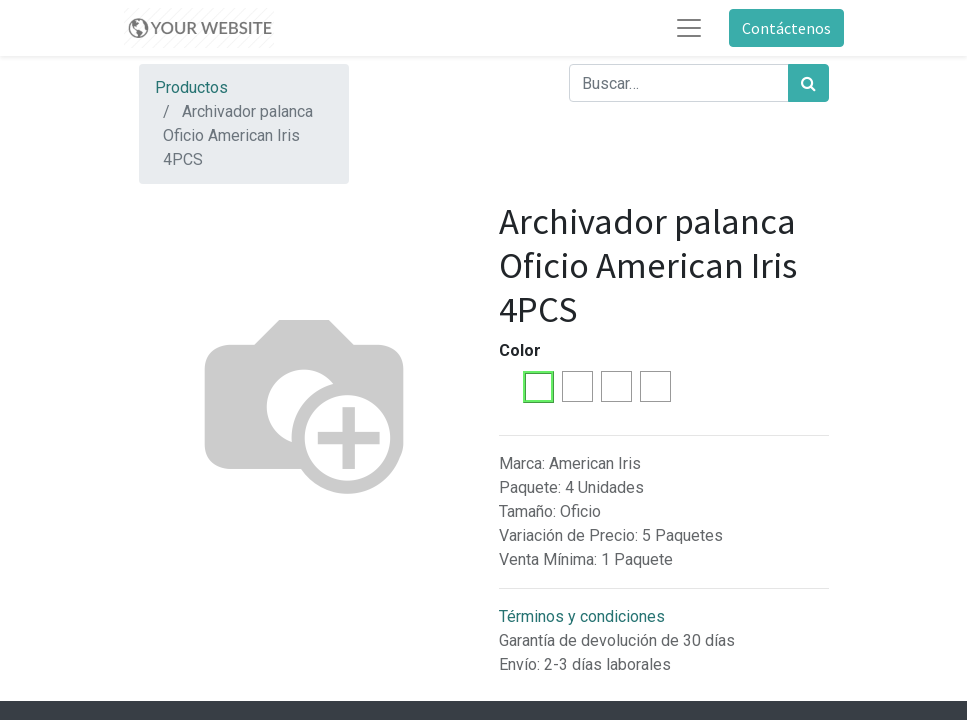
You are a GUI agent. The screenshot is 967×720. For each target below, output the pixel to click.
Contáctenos (786, 28)
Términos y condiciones (582, 616)
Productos (191, 87)
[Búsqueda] (808, 83)
